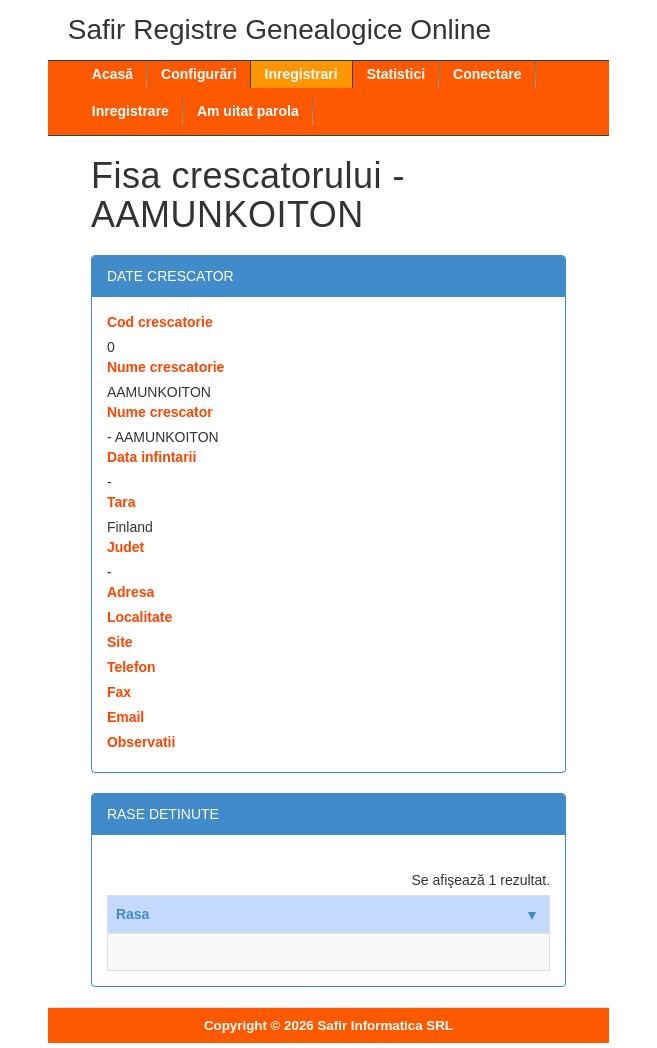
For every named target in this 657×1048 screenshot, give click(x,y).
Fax (119, 692)
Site (120, 642)
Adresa (130, 592)
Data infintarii (151, 457)
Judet (125, 547)
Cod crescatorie (160, 322)
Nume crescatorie (166, 367)
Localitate (139, 617)
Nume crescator (160, 412)
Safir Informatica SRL (385, 1025)
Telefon (131, 667)
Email (125, 717)
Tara (121, 502)
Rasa (326, 914)
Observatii (141, 742)
